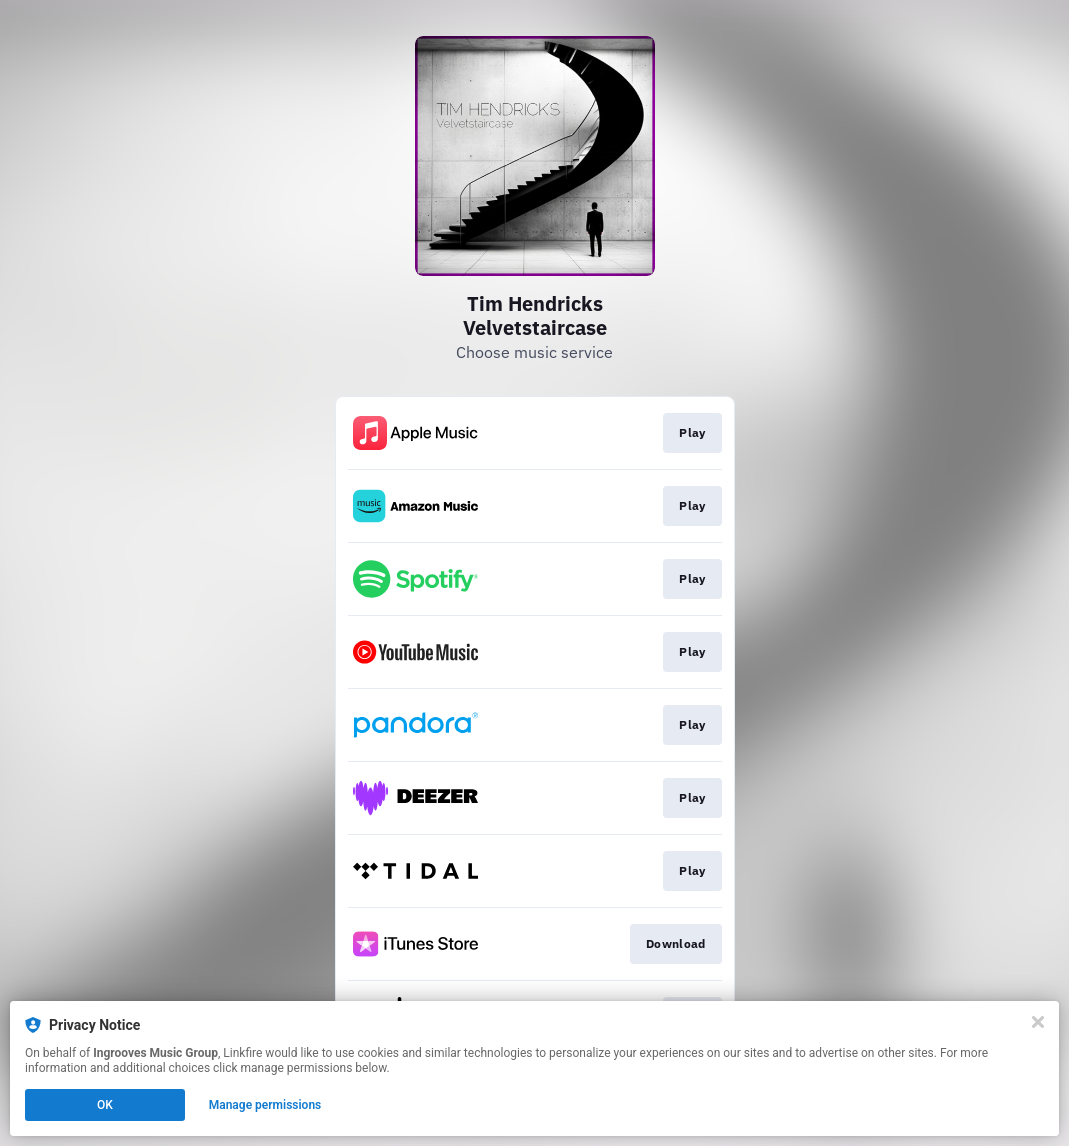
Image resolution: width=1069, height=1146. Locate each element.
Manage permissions (265, 1105)
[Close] (1038, 1022)
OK (105, 1105)
